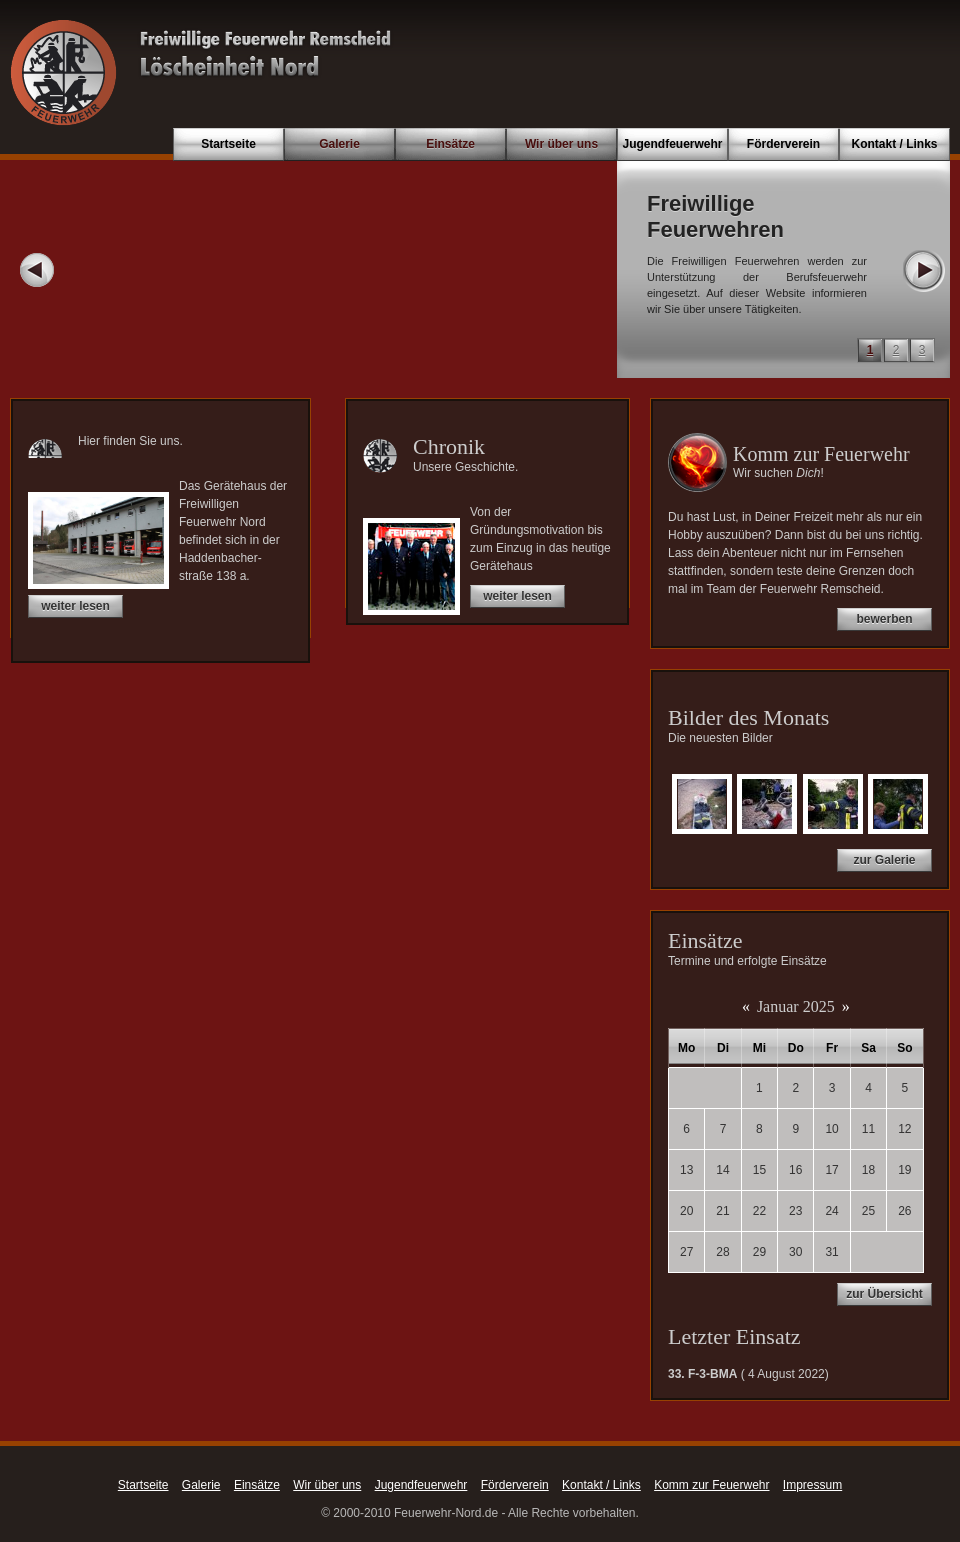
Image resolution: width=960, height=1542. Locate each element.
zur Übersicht (884, 1294)
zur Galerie (884, 860)
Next (923, 270)
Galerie (339, 144)
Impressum (812, 1485)
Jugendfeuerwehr (672, 144)
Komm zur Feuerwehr (711, 1485)
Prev (37, 270)
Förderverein (783, 144)
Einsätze (450, 144)
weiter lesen (75, 606)
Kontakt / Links (894, 144)
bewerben (884, 619)
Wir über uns (561, 144)
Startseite (228, 144)
